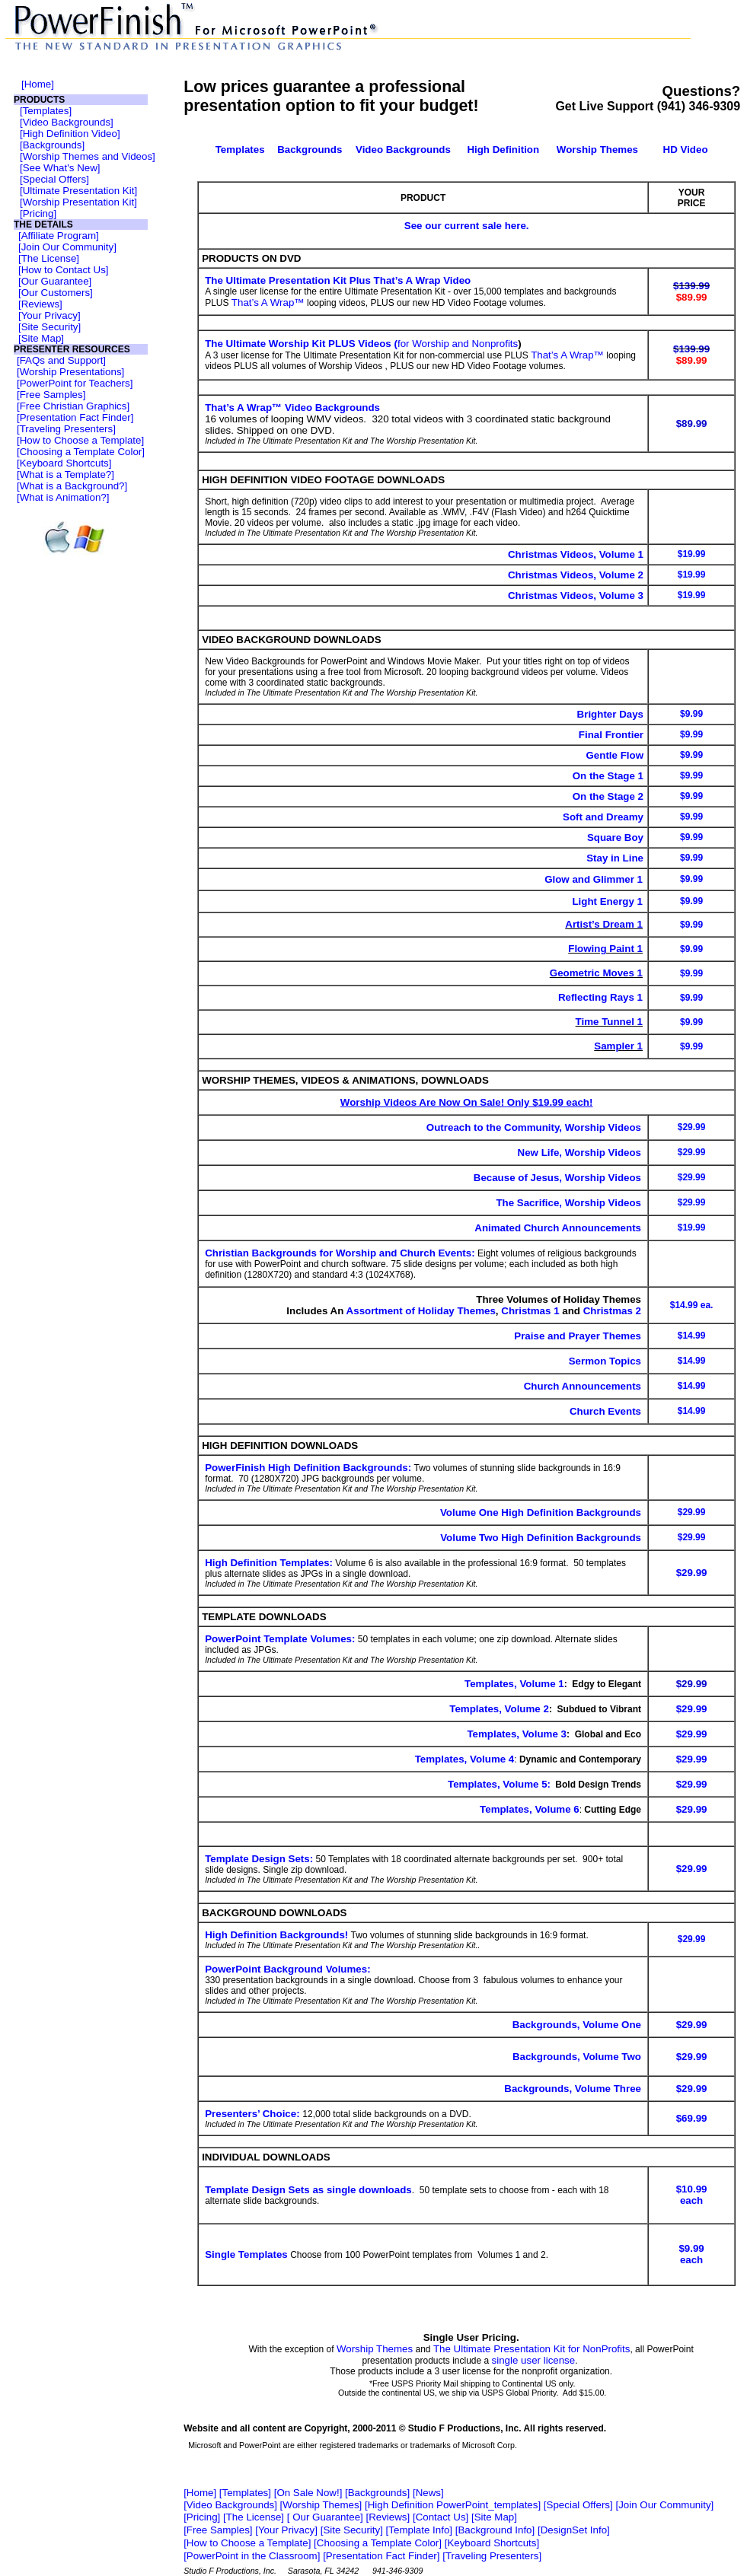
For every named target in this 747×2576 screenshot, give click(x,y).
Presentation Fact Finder (75, 417)
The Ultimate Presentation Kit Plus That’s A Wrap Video (338, 280)
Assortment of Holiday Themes (421, 1311)
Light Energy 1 (607, 901)
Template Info (418, 2530)
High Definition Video (70, 133)
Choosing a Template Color (81, 451)
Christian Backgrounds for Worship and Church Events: (339, 1253)
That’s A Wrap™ (268, 302)
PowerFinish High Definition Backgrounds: (308, 1467)
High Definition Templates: (269, 1562)
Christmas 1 (530, 1311)
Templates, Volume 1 (514, 1683)
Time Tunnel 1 (609, 1021)
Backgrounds (52, 145)
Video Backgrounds (66, 122)
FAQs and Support (62, 360)
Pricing (38, 213)
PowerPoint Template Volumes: (280, 1639)
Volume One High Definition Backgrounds (540, 1512)
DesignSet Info (574, 2530)
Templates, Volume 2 (499, 1709)
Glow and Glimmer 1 (593, 879)
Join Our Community (67, 247)
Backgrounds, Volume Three (572, 2088)
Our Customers (55, 292)
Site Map (41, 338)
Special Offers (54, 179)
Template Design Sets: (259, 1858)
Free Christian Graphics (73, 406)
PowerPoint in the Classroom (252, 2556)
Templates (46, 110)
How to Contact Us (63, 269)
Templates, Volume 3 (517, 1734)
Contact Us (441, 2517)
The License (49, 258)
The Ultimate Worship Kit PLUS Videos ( (301, 343)
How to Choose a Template (81, 440)
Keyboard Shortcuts (64, 463)
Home (38, 84)
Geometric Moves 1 (596, 973)
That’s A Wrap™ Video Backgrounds (292, 407)
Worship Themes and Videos (87, 156)
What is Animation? (63, 497)
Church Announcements (582, 1386)
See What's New (60, 168)
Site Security (49, 327)
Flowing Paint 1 (605, 948)
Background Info (495, 2530)
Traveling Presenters (66, 429)
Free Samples (51, 394)
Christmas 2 (612, 1311)
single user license (534, 2360)
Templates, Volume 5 (497, 1784)
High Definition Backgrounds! (276, 1935)
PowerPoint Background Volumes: (287, 1969)
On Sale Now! (307, 2492)
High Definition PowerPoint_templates (453, 2505)
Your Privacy (49, 315)
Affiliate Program (58, 235)
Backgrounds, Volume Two (576, 2056)
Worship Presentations (71, 371)
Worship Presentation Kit (78, 202)
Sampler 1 (618, 1046)
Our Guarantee (55, 281)
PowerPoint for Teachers (75, 383)
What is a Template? (66, 474)
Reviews (40, 304)
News (428, 2492)
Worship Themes (375, 2349)
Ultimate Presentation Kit (79, 190)
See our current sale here (465, 225)
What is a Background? (72, 486)
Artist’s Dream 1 (604, 924)
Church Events (605, 1411)
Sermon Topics (605, 1361)
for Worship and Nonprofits (457, 343)
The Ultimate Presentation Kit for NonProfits (531, 2349)
